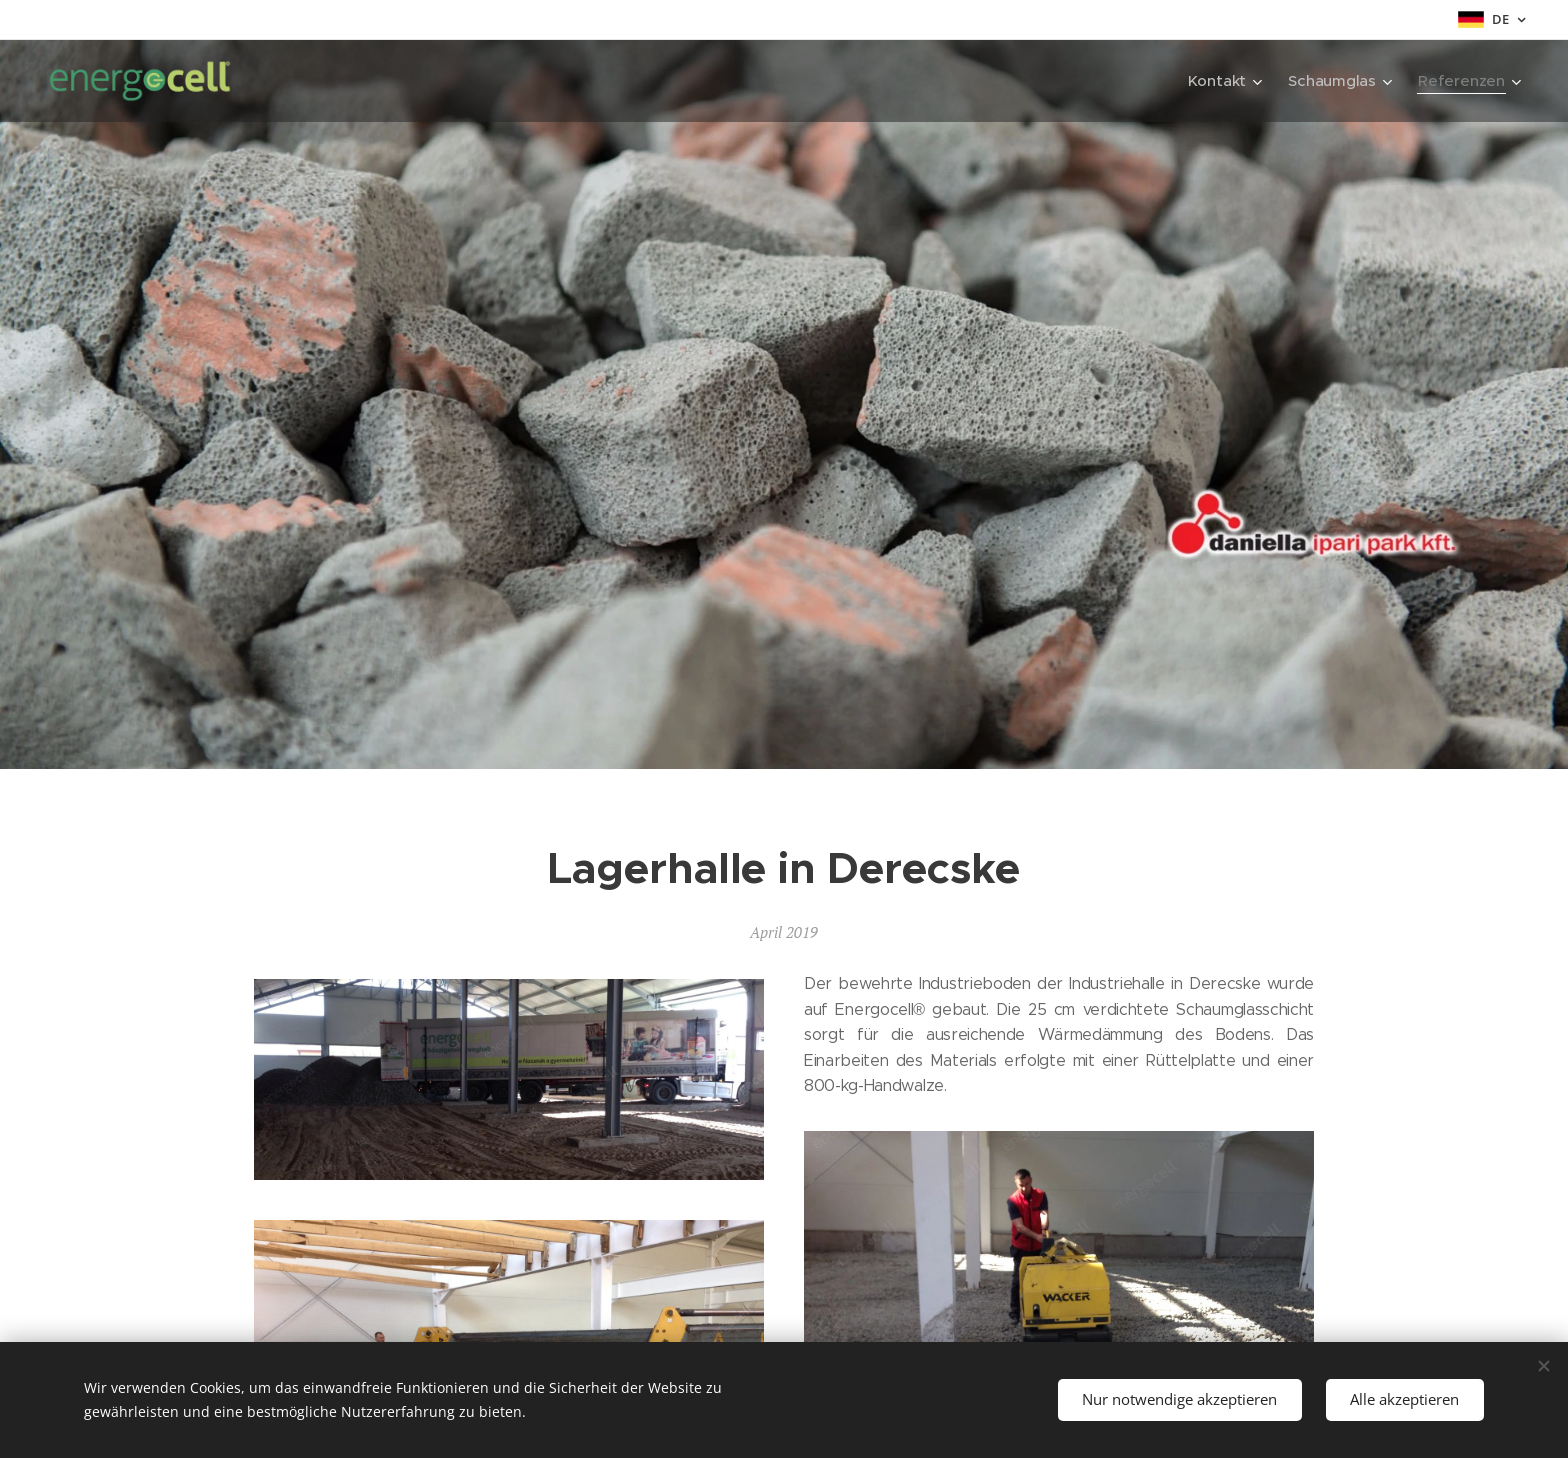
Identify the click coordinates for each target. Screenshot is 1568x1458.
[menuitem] (1222, 81)
